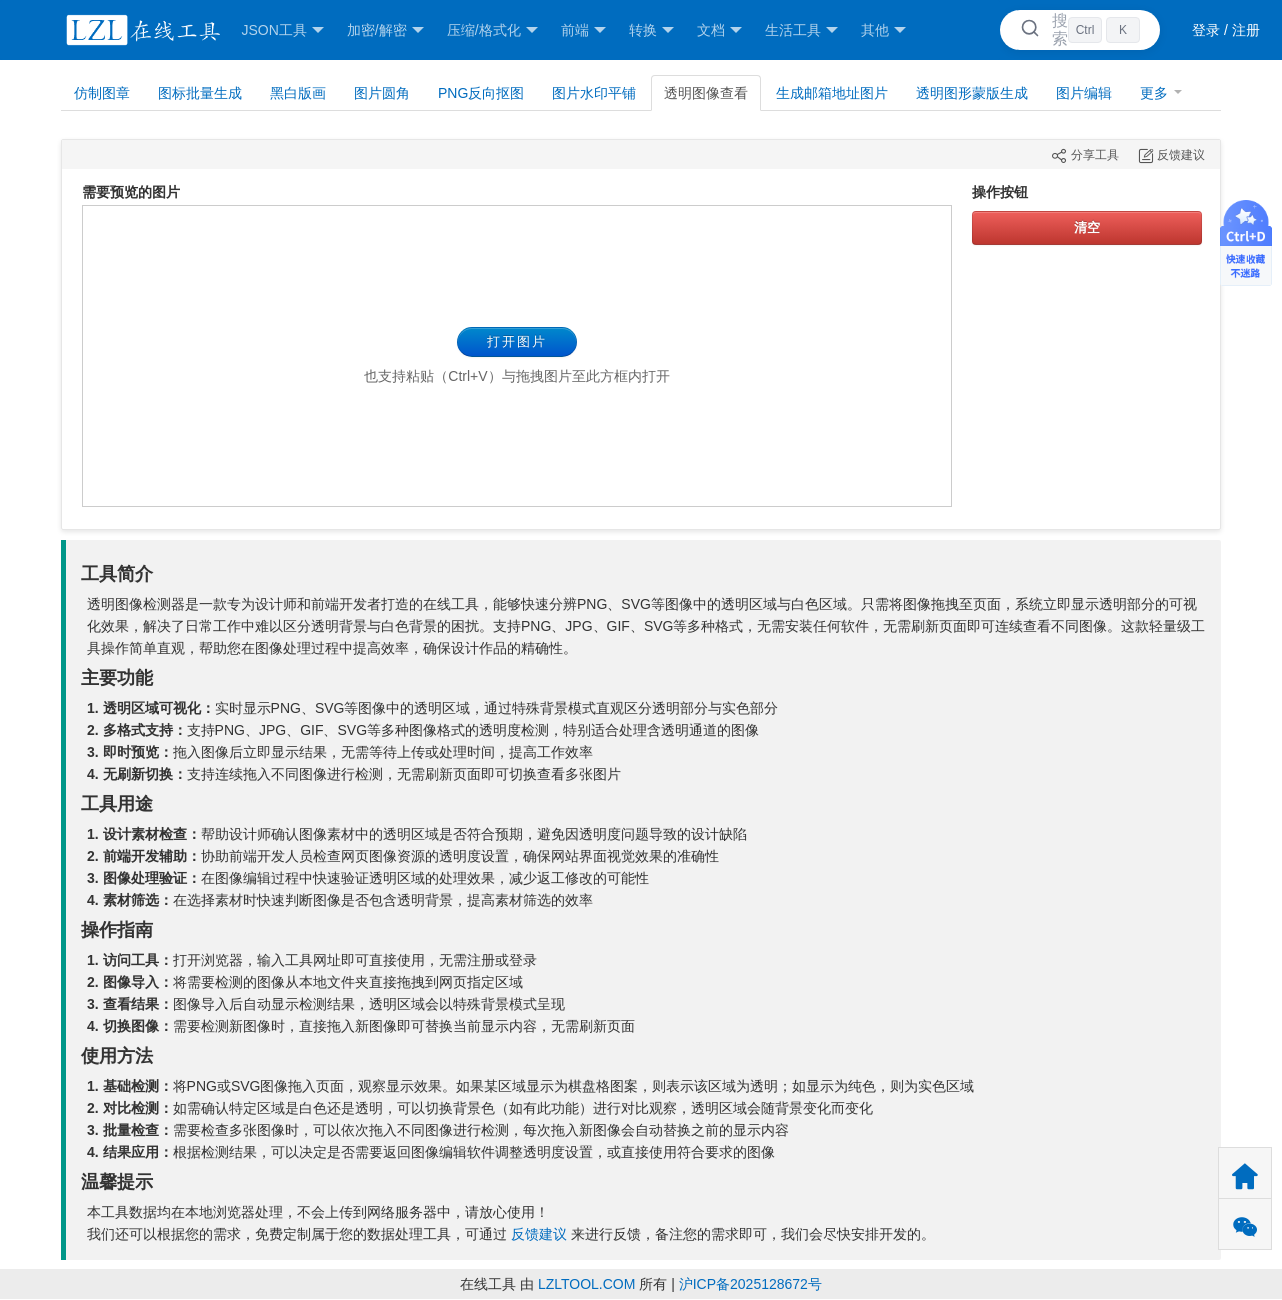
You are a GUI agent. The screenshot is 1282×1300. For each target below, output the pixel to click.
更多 (1161, 93)
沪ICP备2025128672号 (750, 1284)
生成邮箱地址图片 (832, 93)
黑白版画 (298, 93)
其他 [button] (883, 30)
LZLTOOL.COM (587, 1284)
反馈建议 (539, 1234)
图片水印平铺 (594, 93)
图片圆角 (382, 93)
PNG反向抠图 (481, 93)
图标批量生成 (200, 93)
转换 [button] (651, 30)
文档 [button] (719, 30)
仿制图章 (102, 93)
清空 (1087, 227)
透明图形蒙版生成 (972, 93)
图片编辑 (1084, 93)
